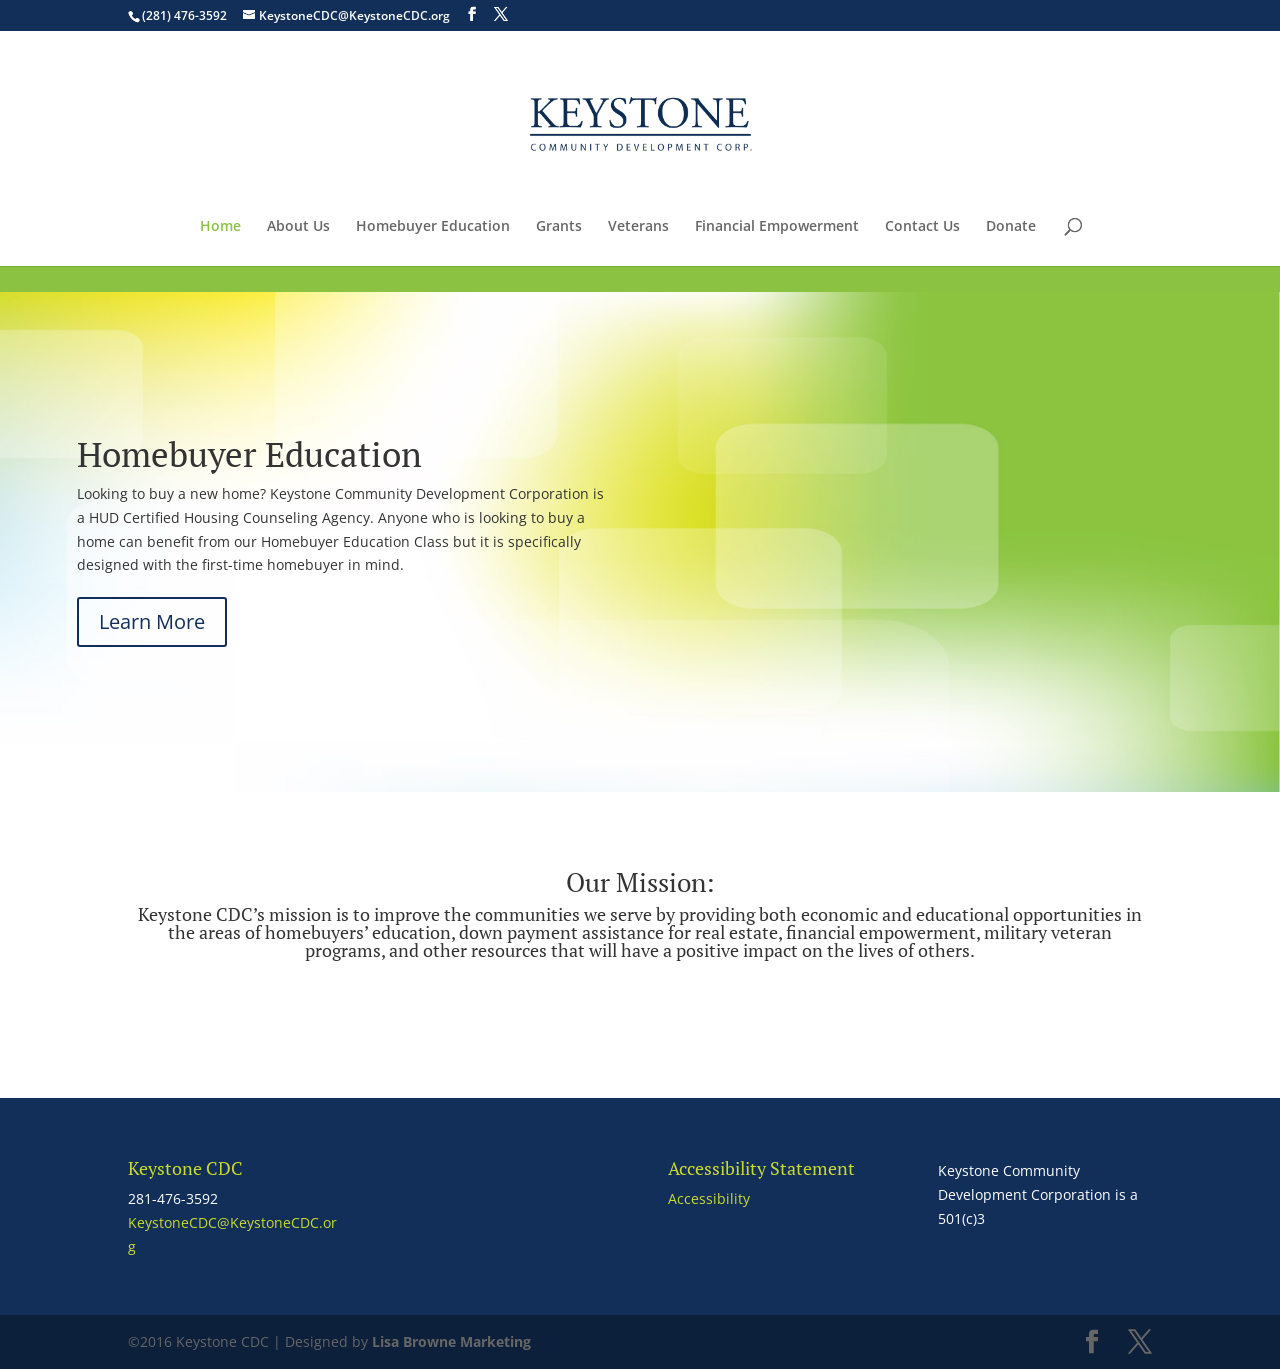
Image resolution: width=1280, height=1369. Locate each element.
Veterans (638, 227)
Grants (559, 227)
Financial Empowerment (777, 227)
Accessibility (709, 1198)
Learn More (152, 621)
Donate (1011, 227)
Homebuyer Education (433, 227)
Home (220, 227)
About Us (298, 227)
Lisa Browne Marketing (451, 1341)
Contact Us (922, 227)
